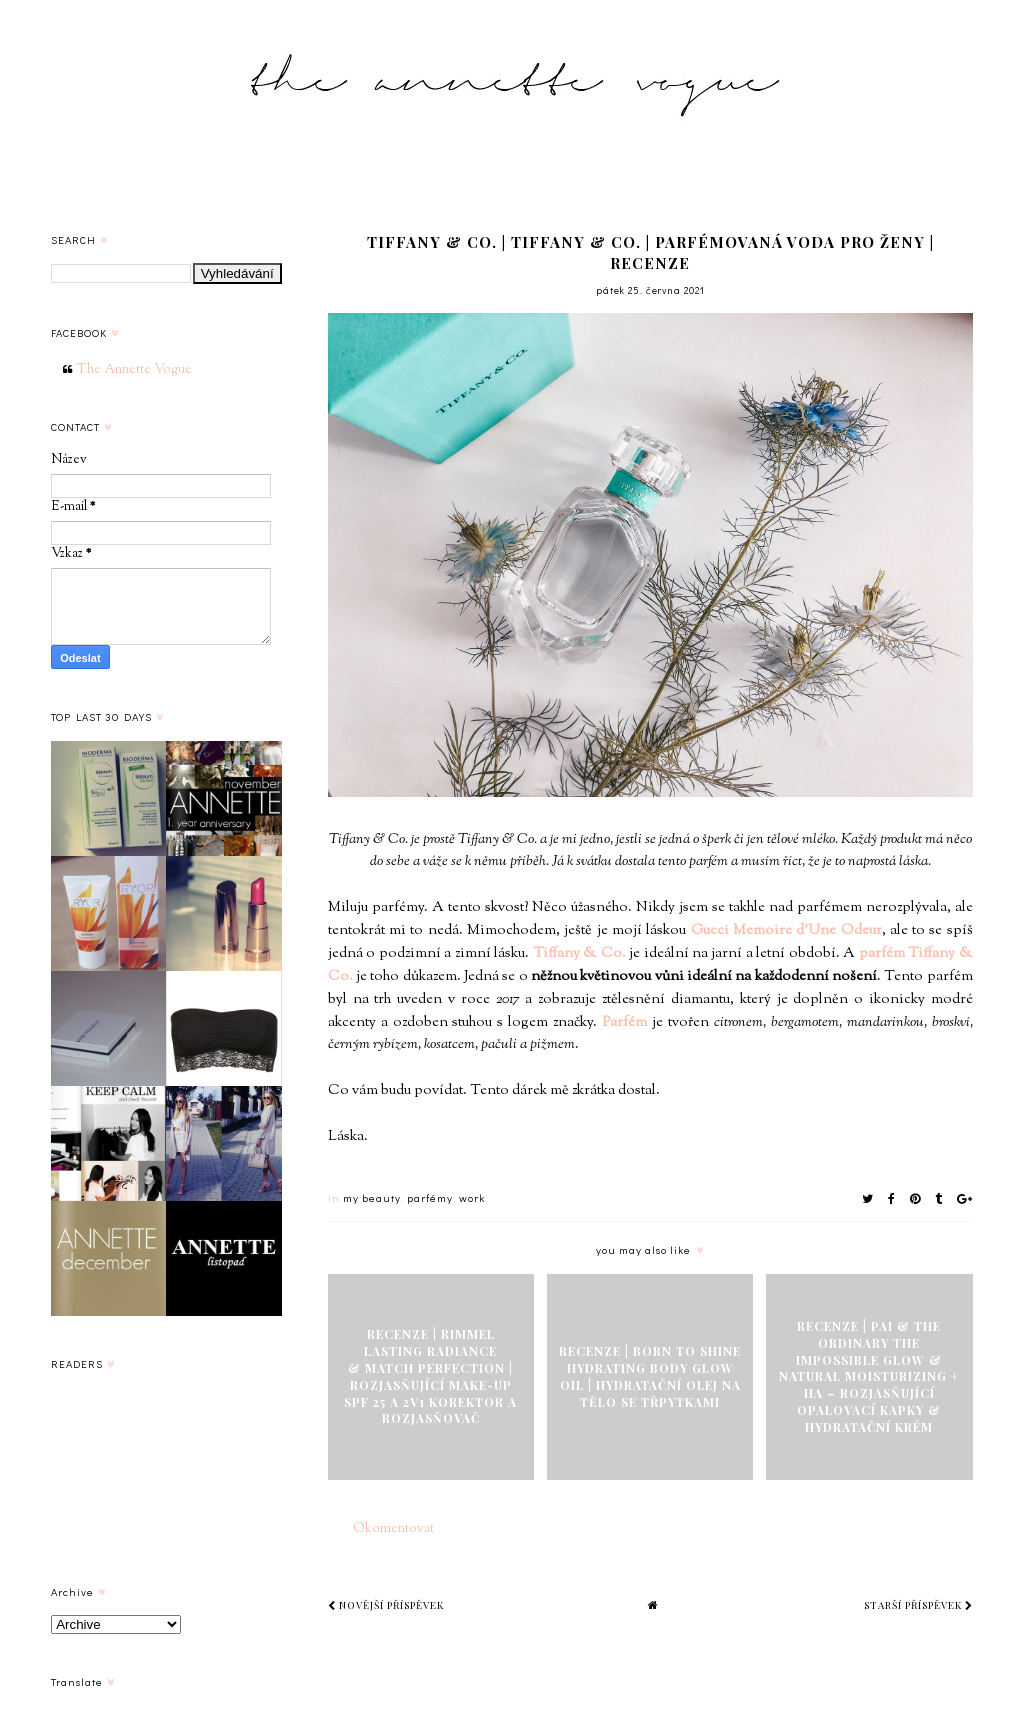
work (472, 1197)
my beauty (372, 1197)
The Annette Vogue (134, 370)
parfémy (430, 1197)
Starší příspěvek (918, 1605)
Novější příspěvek (386, 1605)
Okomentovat (393, 1529)
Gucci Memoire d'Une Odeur (786, 930)
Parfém (624, 1022)
